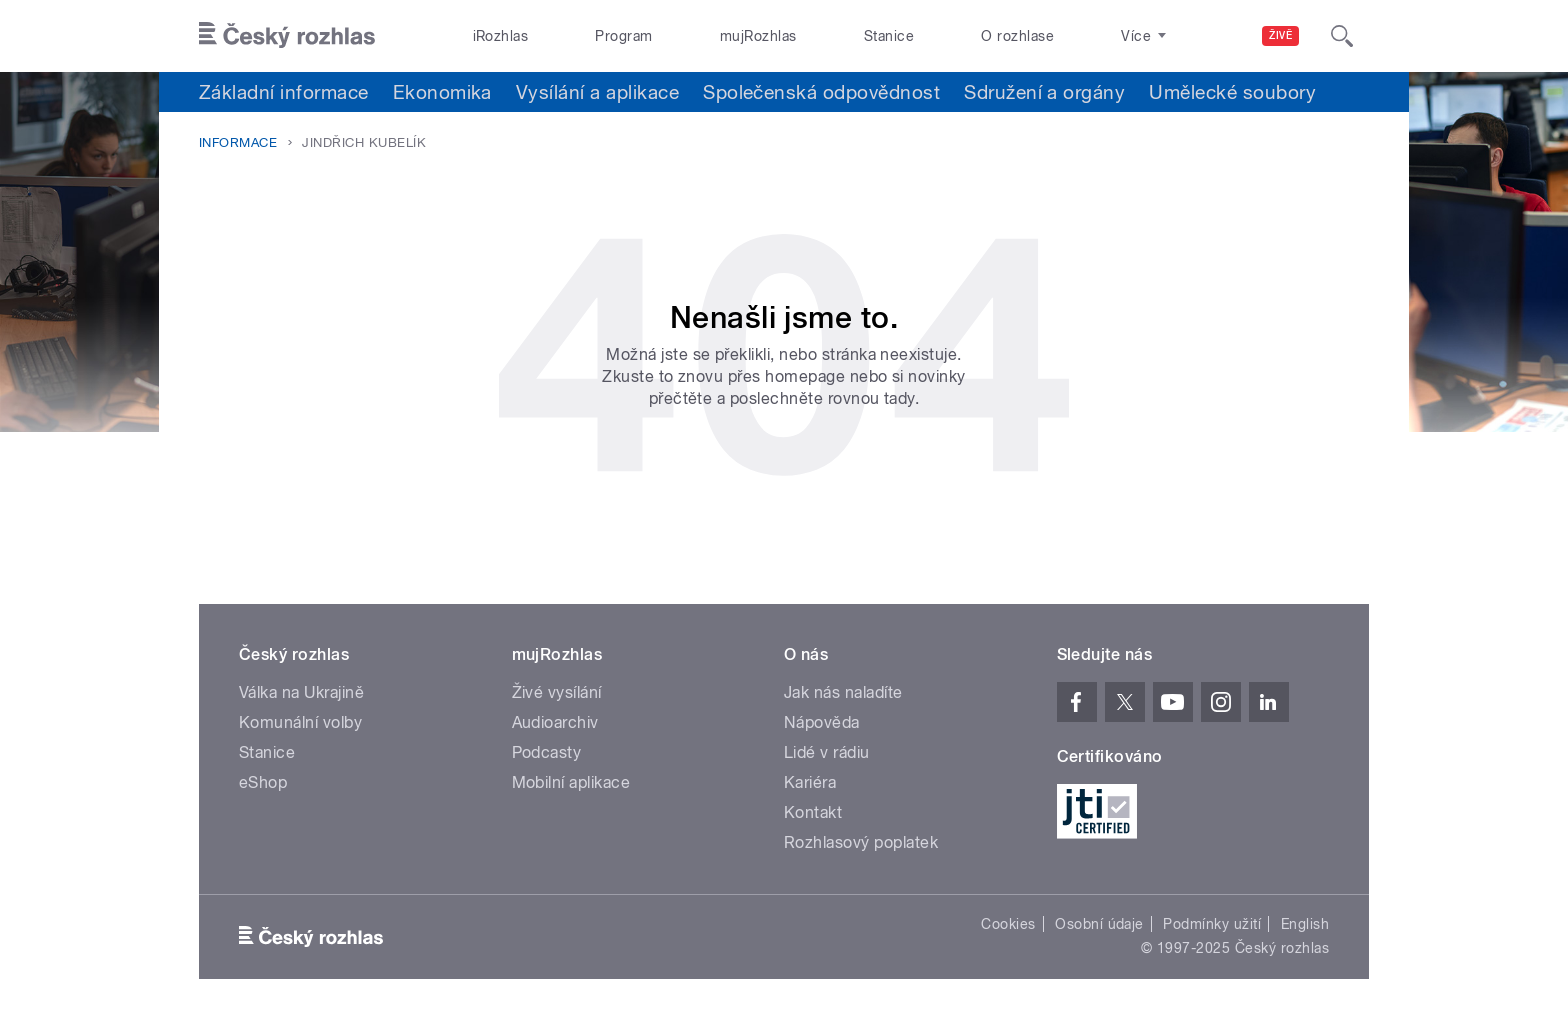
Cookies (1008, 924)
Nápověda (822, 722)
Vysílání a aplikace (597, 92)
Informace (238, 142)
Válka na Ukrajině (301, 692)
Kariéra (810, 782)
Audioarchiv (555, 722)
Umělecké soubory (1232, 92)
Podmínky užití (1212, 924)
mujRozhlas (758, 36)
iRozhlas (501, 36)
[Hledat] (1342, 36)
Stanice (889, 36)
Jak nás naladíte (843, 692)
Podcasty (547, 752)
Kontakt (813, 812)
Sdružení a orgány (1044, 92)
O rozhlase (1017, 36)
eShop (263, 782)
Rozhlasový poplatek (861, 842)
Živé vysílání (557, 692)
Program (623, 36)
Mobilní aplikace (571, 782)
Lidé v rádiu (827, 752)
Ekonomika (442, 92)
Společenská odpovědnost (821, 92)
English (1305, 924)
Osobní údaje (1099, 924)
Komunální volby (300, 722)
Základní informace (284, 92)
